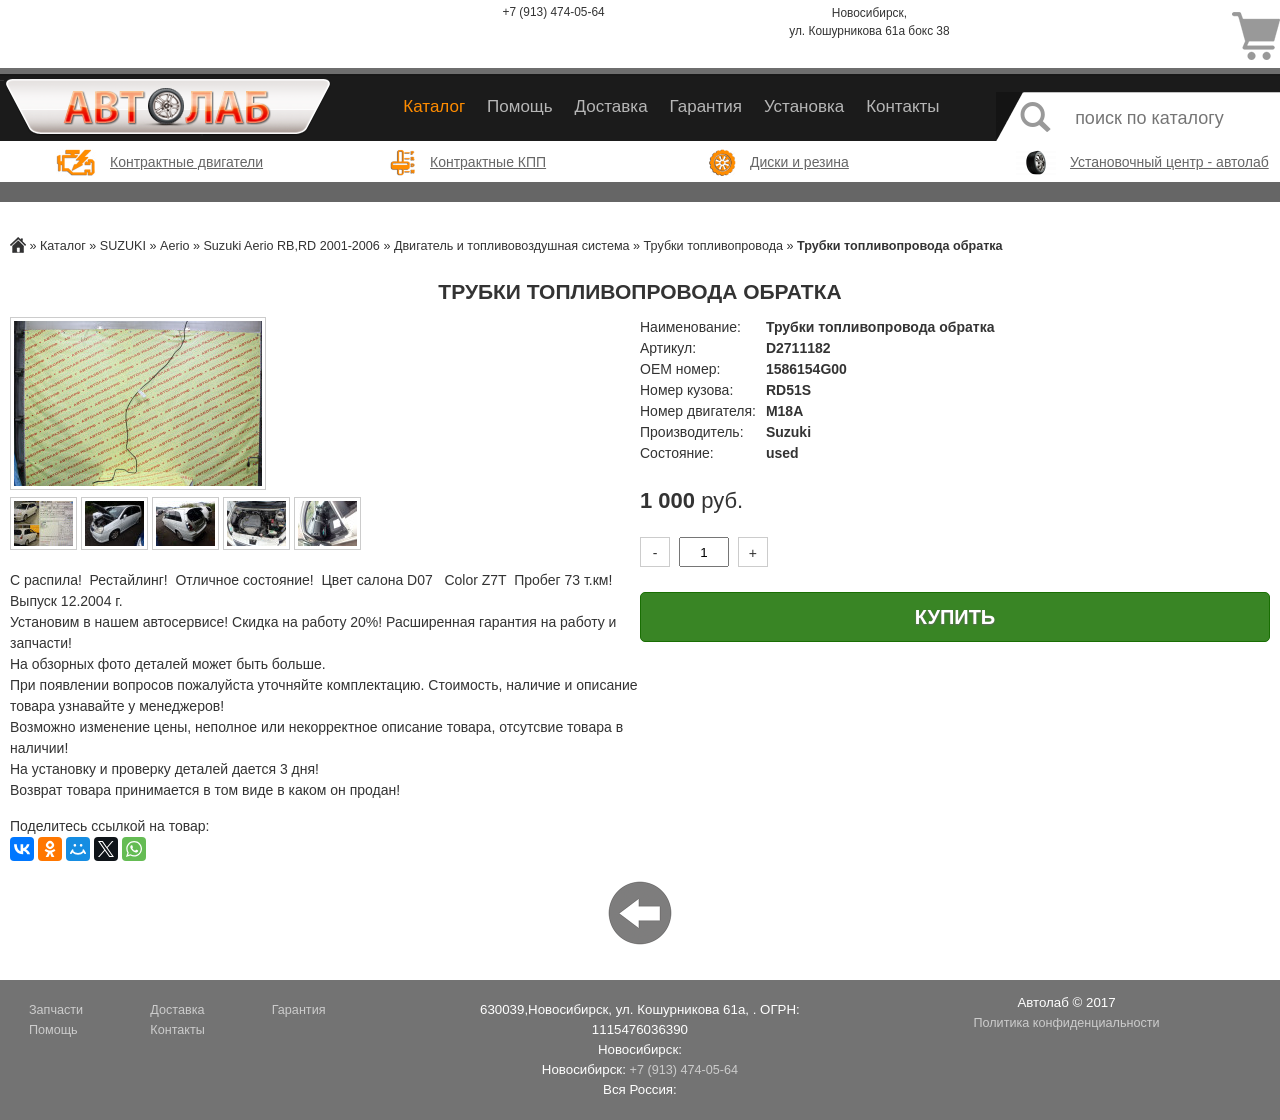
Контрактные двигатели (186, 162)
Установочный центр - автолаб (1169, 162)
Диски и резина (799, 162)
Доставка (611, 106)
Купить (955, 617)
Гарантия (705, 106)
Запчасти (56, 1010)
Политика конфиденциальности (1066, 1023)
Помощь (520, 106)
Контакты (902, 106)
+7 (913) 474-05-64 (554, 12)
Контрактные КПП (488, 162)
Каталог (434, 106)
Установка (804, 106)
